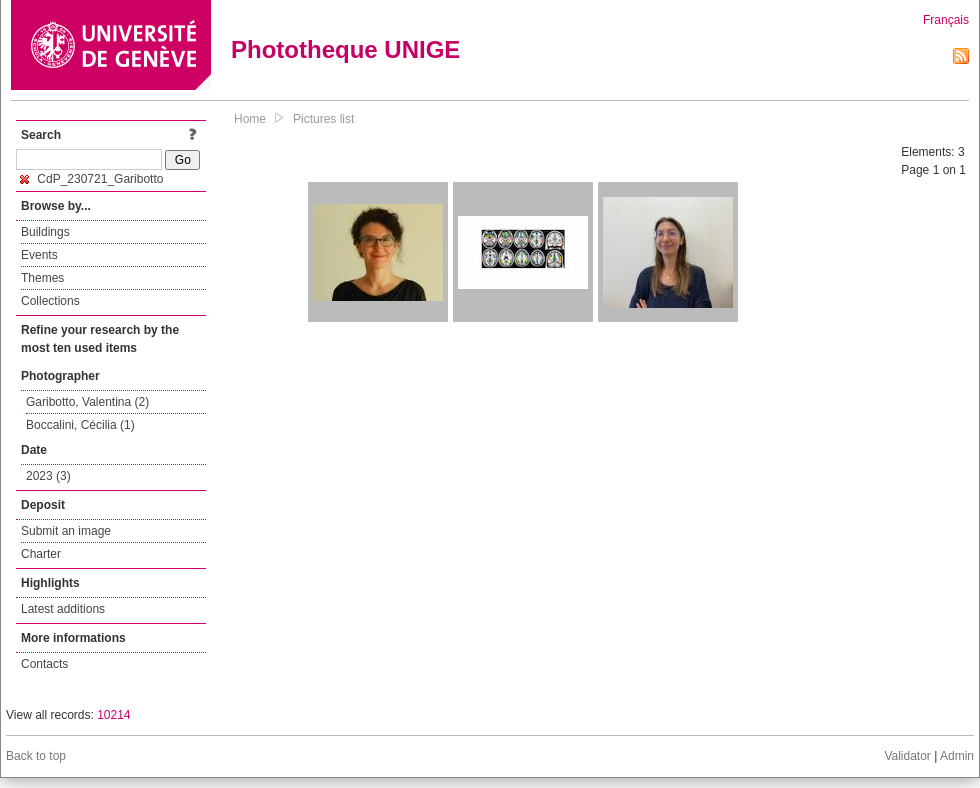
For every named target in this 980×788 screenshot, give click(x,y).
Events (39, 255)
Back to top (36, 756)
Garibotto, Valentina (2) (87, 402)
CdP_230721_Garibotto (91, 179)
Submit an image (66, 531)
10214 (113, 715)
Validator (907, 756)
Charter (41, 554)
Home (250, 119)
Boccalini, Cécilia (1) (80, 425)
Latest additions (63, 609)
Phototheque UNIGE (345, 49)
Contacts (44, 664)
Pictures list (323, 119)
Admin (957, 756)
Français (946, 20)
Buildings (45, 232)
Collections (50, 301)
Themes (42, 278)
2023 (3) (48, 476)
